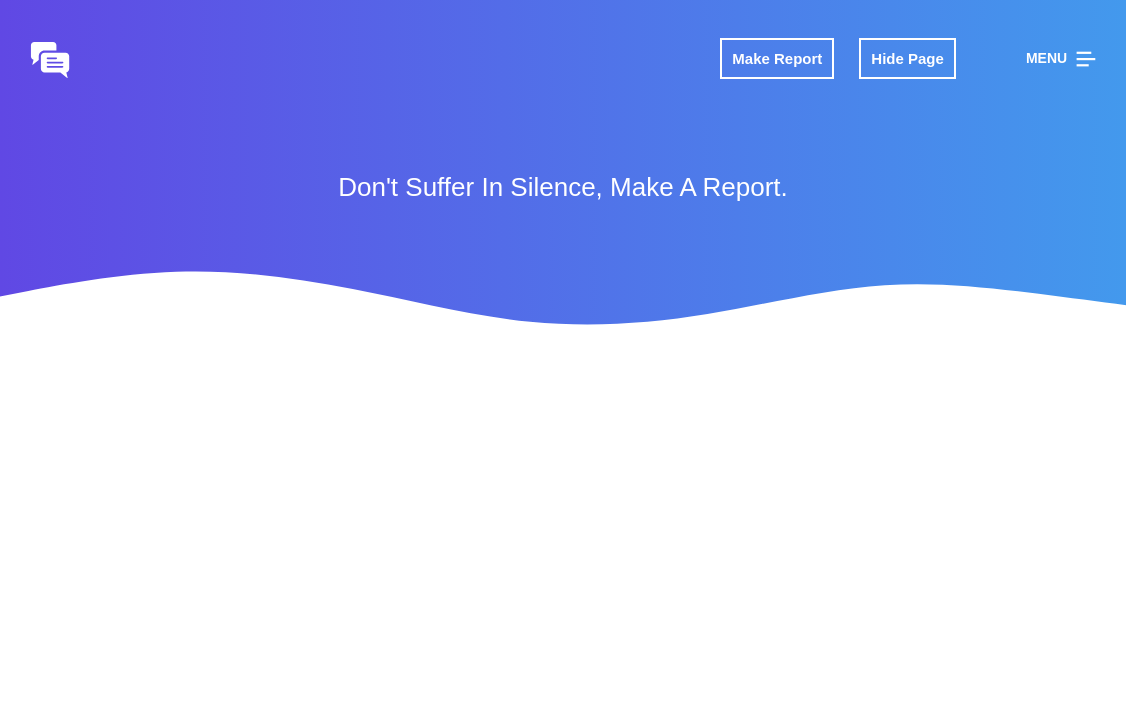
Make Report (777, 58)
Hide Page (907, 58)
